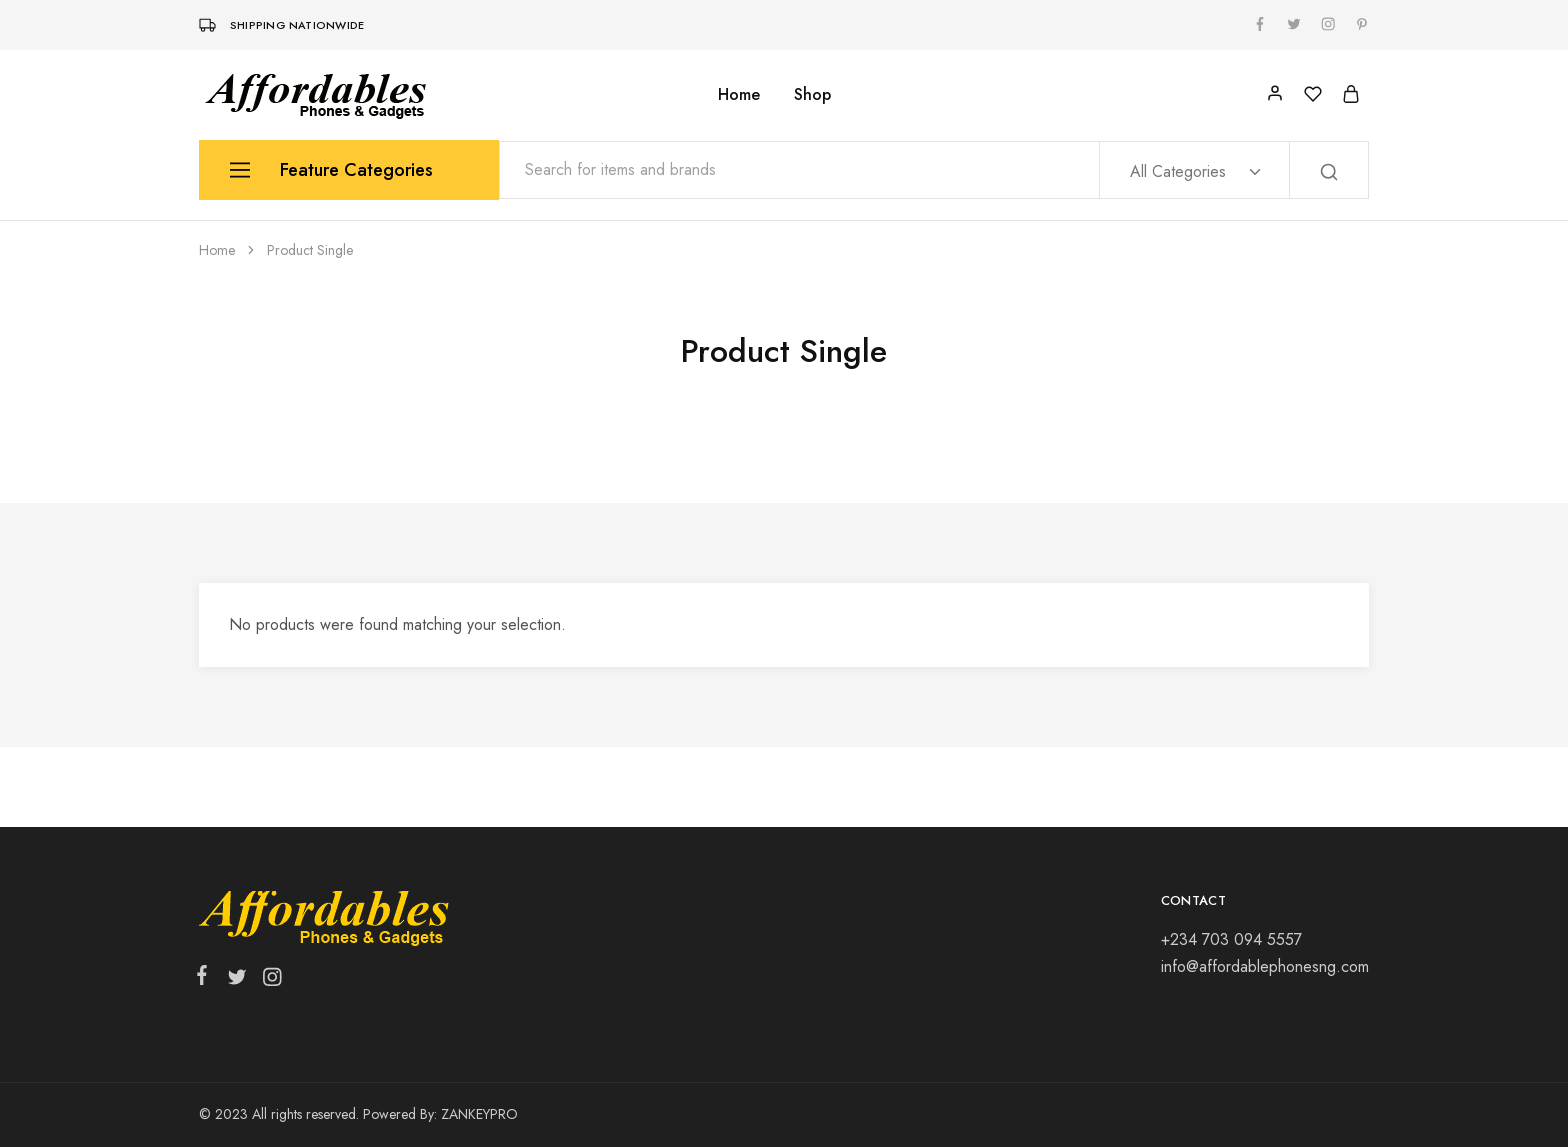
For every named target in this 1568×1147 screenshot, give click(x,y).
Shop (812, 95)
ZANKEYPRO (479, 1114)
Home (739, 95)
